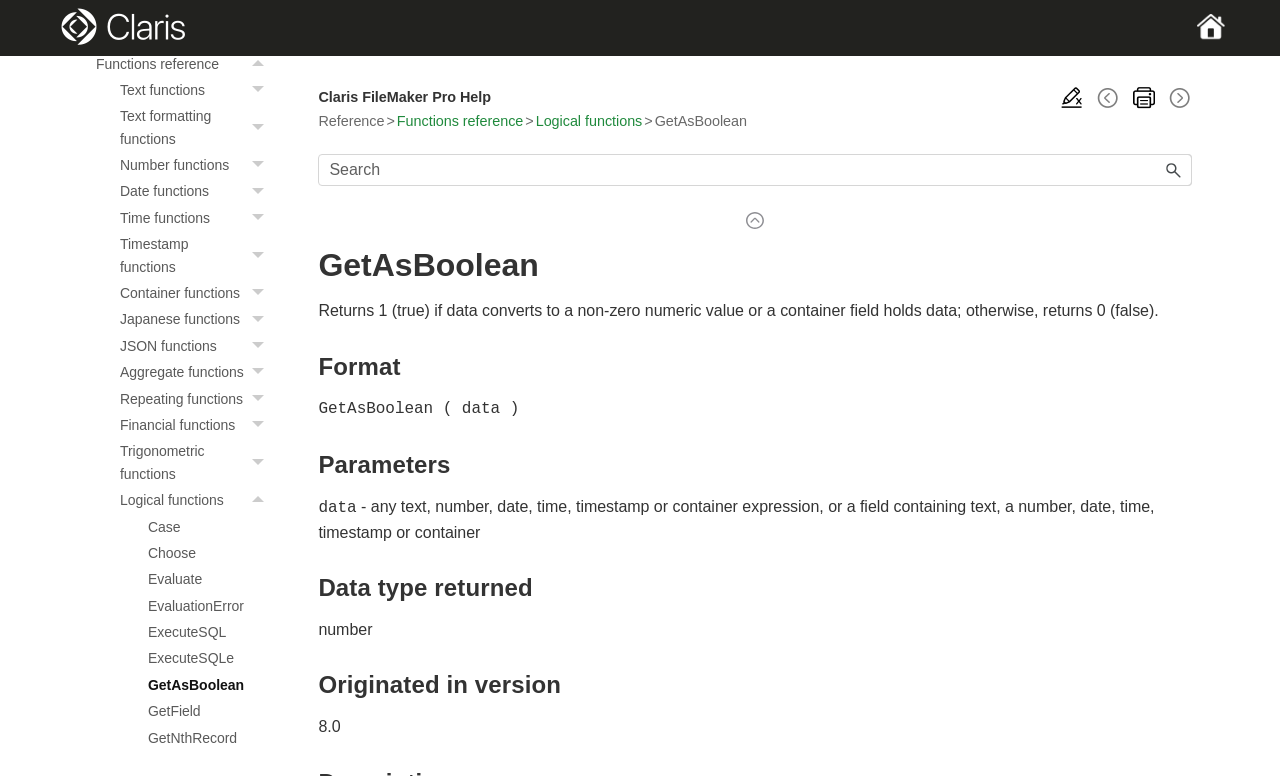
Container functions (197, 293)
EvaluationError (196, 606)
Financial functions (197, 425)
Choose (172, 553)
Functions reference (185, 64)
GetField (174, 711)
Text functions (197, 90)
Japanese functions (197, 319)
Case (164, 527)
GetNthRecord (192, 738)
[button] (260, 64)
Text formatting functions (197, 127)
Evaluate (175, 579)
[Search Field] (755, 170)
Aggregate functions (197, 372)
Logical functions (197, 500)
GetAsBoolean (196, 685)
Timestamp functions (197, 255)
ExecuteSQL (187, 632)
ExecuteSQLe (191, 658)
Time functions (197, 218)
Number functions (197, 165)
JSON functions (197, 346)
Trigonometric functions (197, 462)
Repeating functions (197, 399)
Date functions (197, 191)
